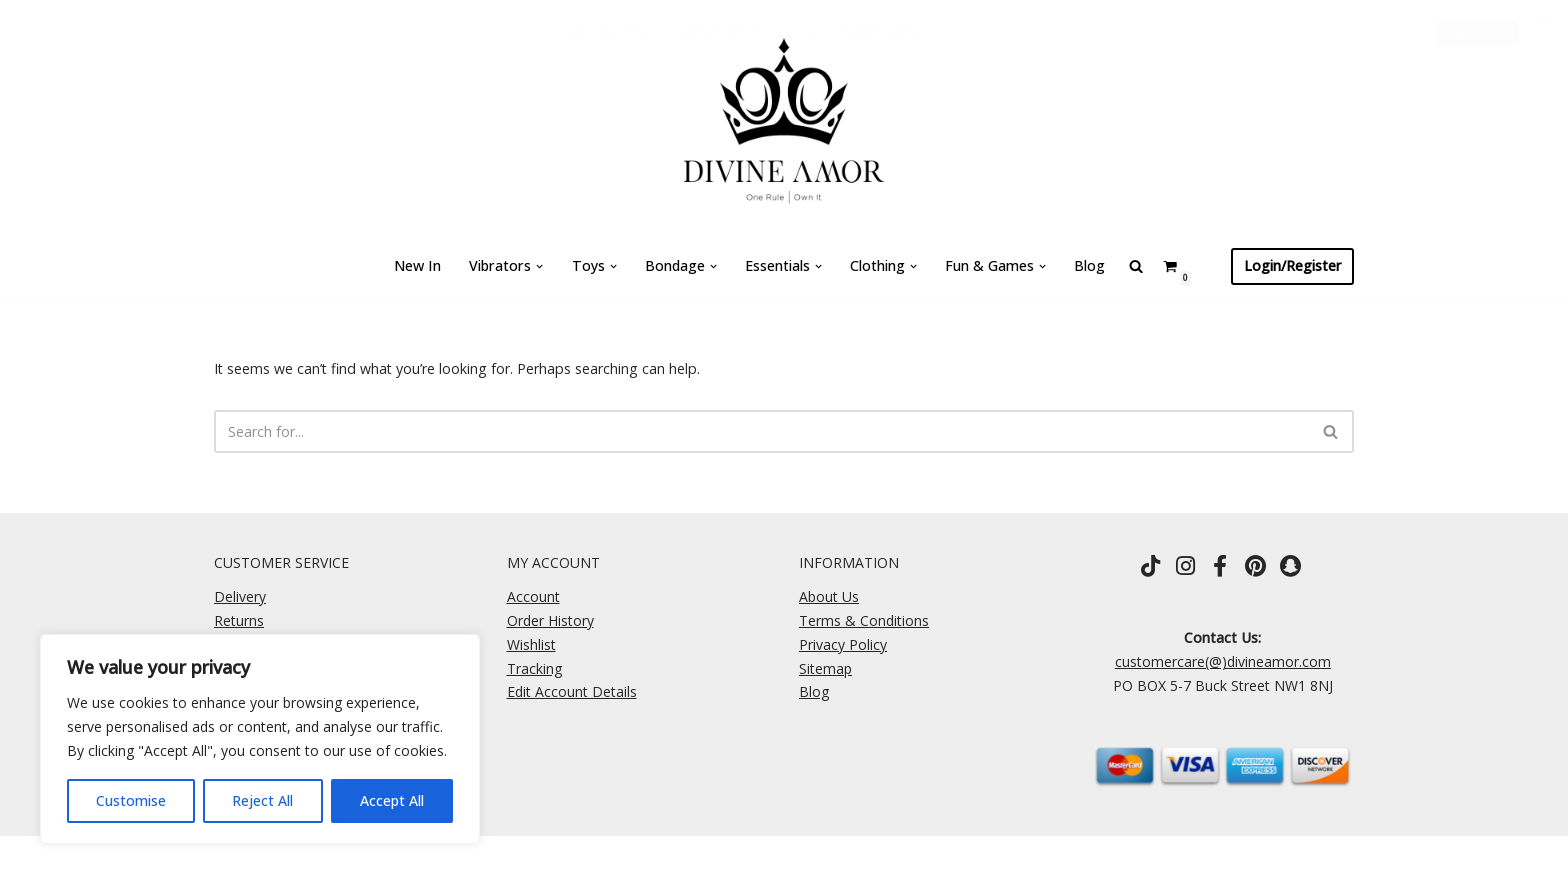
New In (420, 265)
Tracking (534, 668)
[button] (539, 266)
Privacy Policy (843, 644)
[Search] (761, 431)
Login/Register (1292, 265)
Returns (239, 620)
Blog (1087, 265)
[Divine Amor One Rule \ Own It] (784, 118)
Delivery (240, 596)
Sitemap (825, 668)
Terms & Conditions (864, 620)
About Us (829, 596)
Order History (550, 620)
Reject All (262, 800)
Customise (131, 800)
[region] (260, 739)
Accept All (392, 800)
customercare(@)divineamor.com (1223, 661)
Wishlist (531, 644)
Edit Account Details (572, 692)
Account (533, 596)
